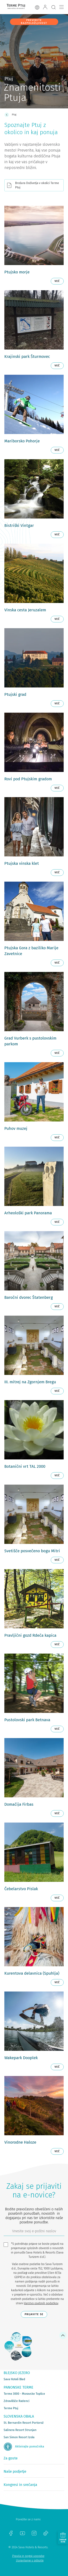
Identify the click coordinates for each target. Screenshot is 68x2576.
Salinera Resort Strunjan (20, 2430)
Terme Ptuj (11, 2408)
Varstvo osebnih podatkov (41, 2303)
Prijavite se (34, 2314)
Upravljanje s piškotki (30, 2560)
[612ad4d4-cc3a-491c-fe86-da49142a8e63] (34, 2232)
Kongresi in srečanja (20, 2484)
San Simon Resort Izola (19, 2437)
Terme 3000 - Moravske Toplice (24, 2393)
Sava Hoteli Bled (14, 2379)
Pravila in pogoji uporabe (28, 2556)
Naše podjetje (15, 2471)
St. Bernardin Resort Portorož (24, 2422)
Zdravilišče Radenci (16, 2401)
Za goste (11, 2458)
